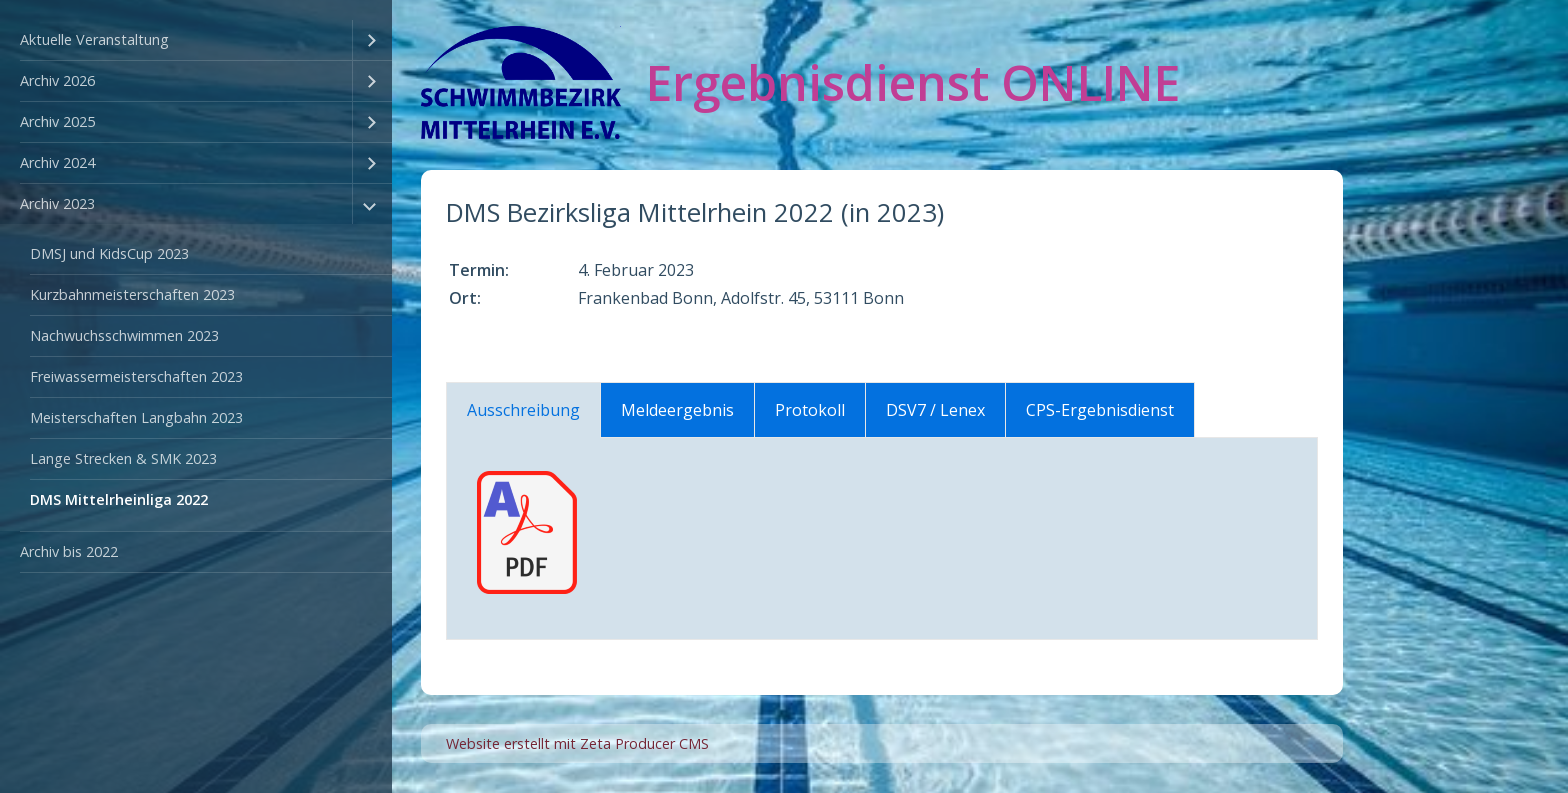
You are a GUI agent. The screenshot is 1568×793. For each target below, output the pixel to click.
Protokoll (810, 410)
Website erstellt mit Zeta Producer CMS (577, 743)
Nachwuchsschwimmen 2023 (124, 335)
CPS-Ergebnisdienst (1100, 410)
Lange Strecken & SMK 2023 (123, 458)
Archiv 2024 (57, 162)
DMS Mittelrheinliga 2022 (119, 499)
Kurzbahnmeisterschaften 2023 (132, 294)
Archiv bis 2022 (69, 551)
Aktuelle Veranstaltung (94, 39)
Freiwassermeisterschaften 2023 (136, 376)
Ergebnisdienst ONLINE (913, 82)
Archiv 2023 (57, 203)
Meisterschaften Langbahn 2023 (136, 417)
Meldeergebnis (677, 410)
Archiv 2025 (57, 121)
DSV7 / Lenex (935, 410)
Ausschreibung (523, 410)
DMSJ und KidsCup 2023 (109, 253)
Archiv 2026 (57, 80)
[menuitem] (196, 40)
